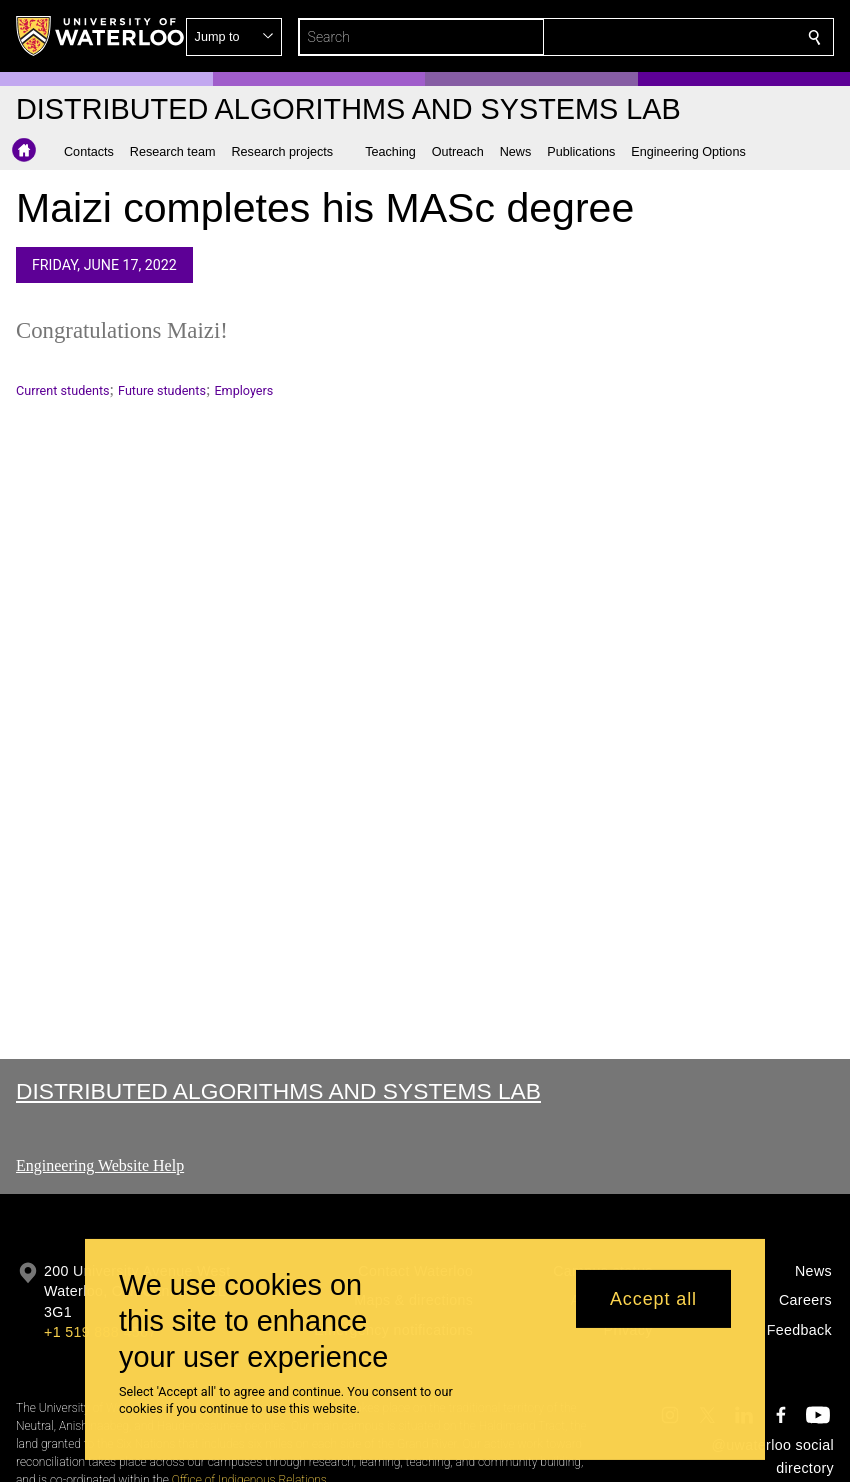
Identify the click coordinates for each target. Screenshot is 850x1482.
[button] (670, 37)
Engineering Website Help (100, 1165)
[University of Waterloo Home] (101, 36)
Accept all (653, 1299)
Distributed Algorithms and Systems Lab (278, 1091)
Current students (63, 390)
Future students (162, 390)
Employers (243, 390)
